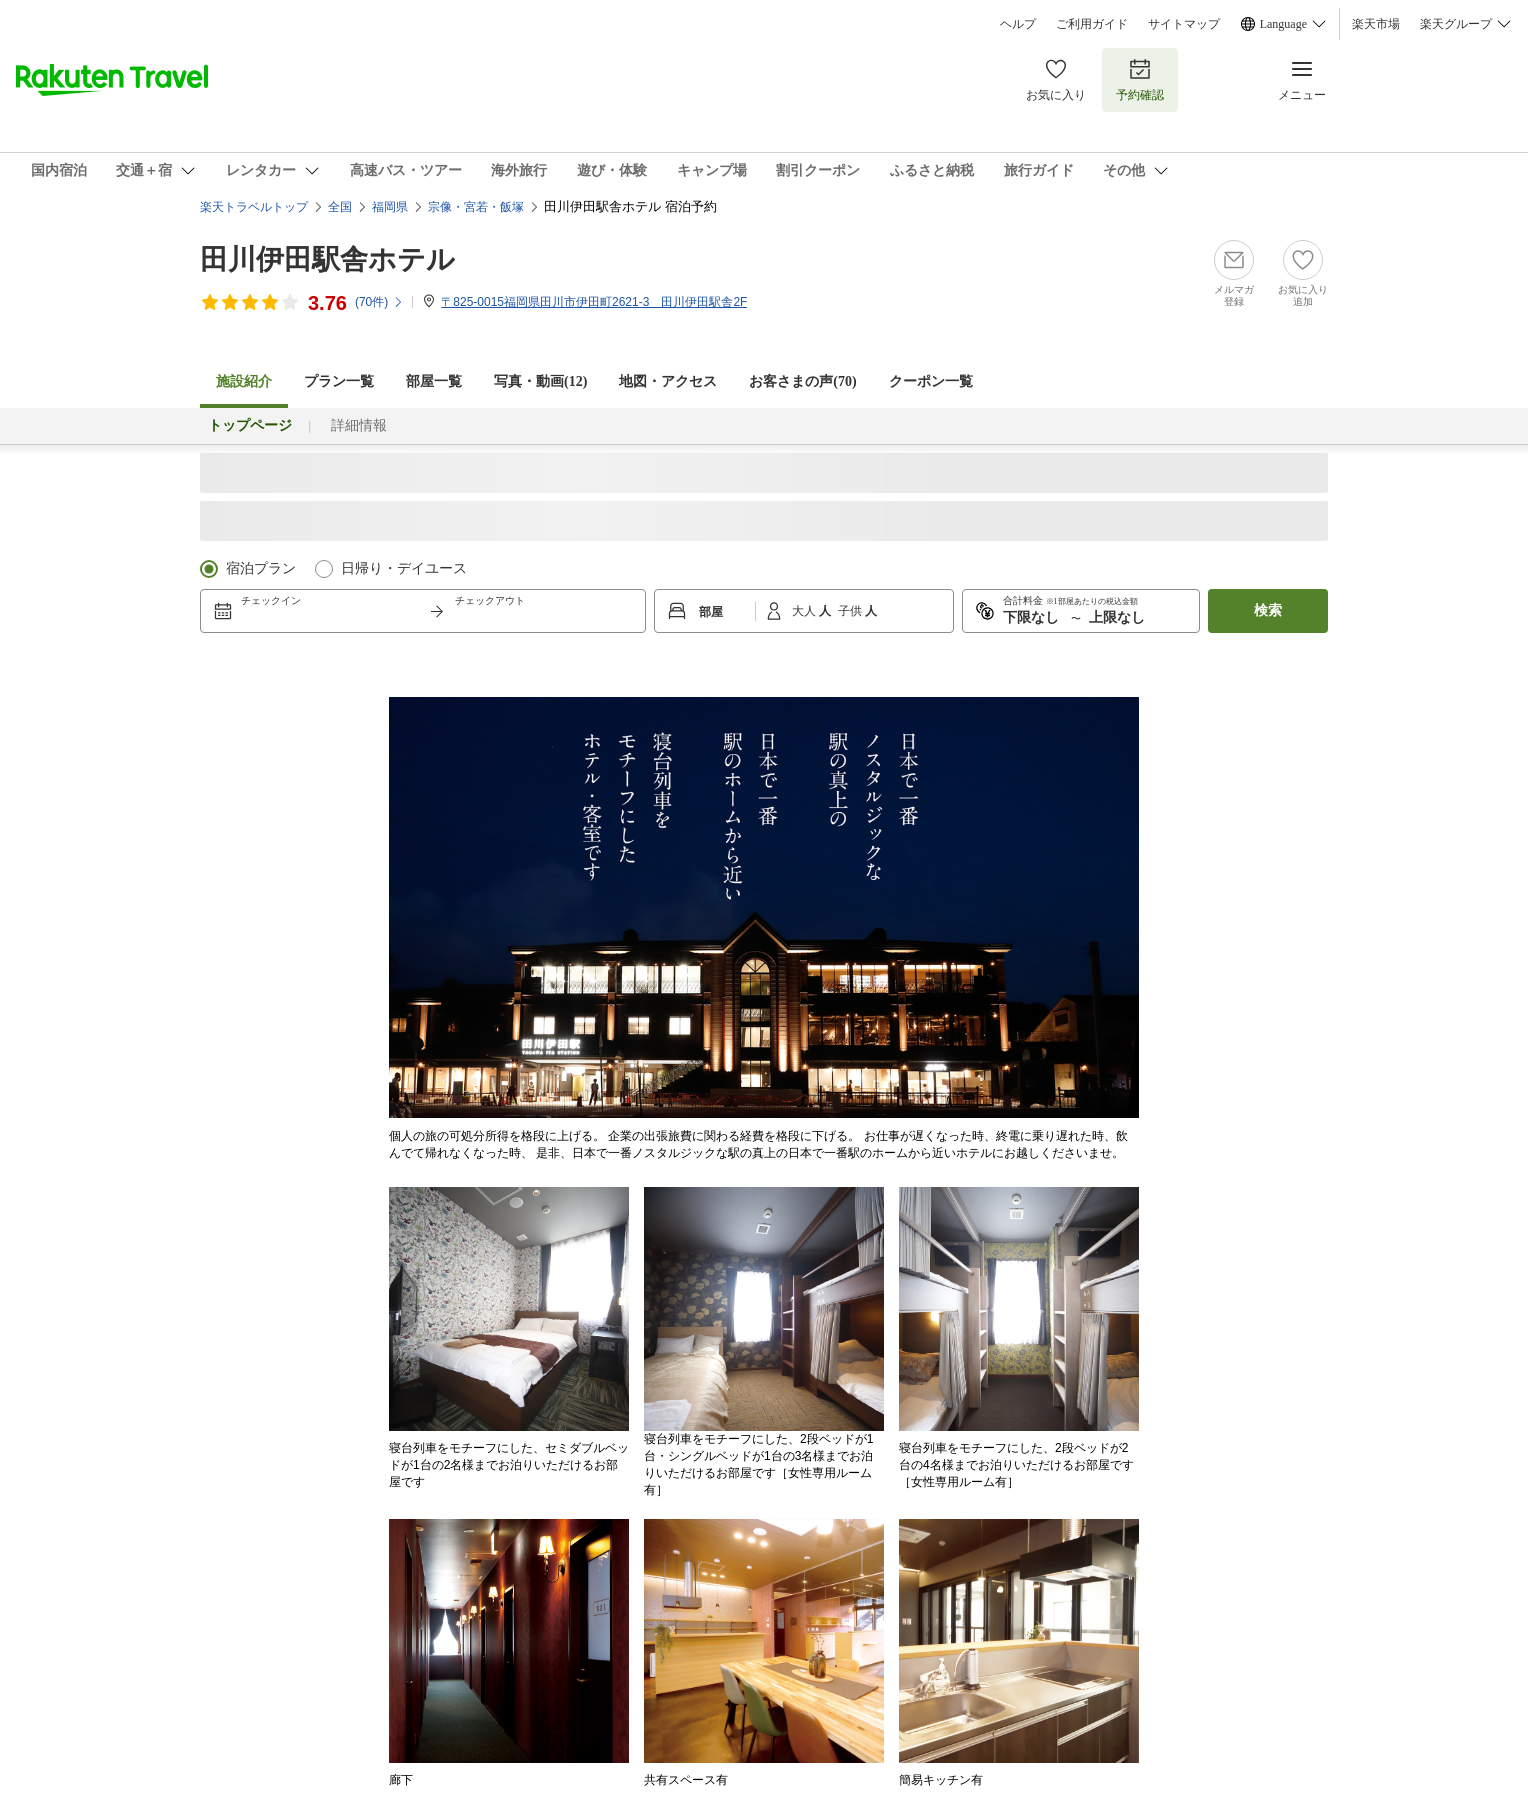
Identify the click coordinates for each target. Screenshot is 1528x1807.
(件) (379, 302)
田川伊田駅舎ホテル (327, 259)
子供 (851, 611)
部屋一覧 (434, 381)
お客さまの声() (802, 381)
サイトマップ (1184, 24)
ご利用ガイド (1092, 24)
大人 (805, 611)
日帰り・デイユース (404, 568)
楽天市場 (1376, 24)
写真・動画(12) (540, 381)
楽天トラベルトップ (254, 207)
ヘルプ (1018, 24)
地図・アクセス (668, 381)
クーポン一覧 (931, 381)
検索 (1268, 610)
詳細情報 (359, 425)
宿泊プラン (261, 568)
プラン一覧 (339, 381)
